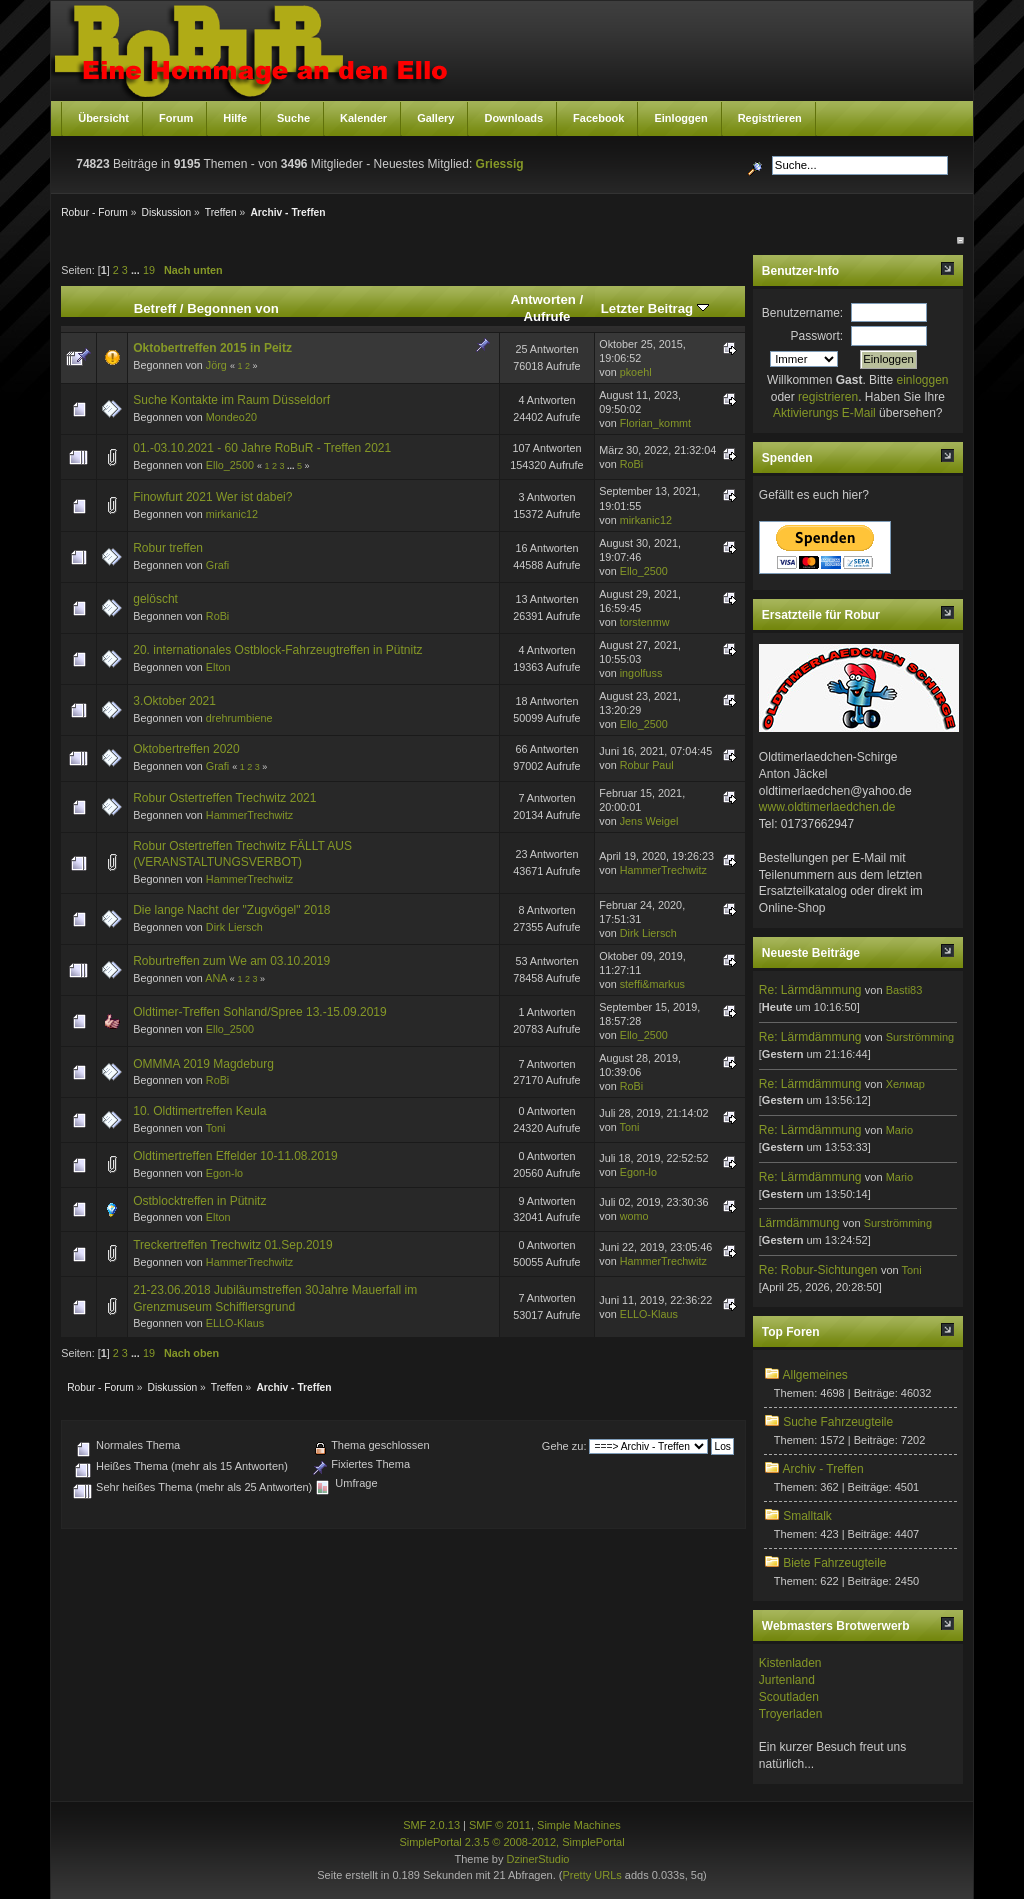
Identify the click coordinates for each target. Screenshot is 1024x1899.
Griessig (500, 164)
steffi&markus (652, 984)
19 (149, 270)
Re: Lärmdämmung (810, 990)
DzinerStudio (537, 1859)
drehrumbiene (239, 718)
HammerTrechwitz (249, 815)
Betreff (155, 308)
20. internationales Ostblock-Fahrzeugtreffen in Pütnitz (277, 650)
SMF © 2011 (500, 1825)
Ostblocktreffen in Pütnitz (199, 1201)
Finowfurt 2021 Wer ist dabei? (212, 497)
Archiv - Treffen (822, 1469)
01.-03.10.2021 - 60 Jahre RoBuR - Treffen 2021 (262, 448)
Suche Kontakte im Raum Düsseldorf (231, 400)
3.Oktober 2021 (174, 701)
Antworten (543, 299)
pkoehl (636, 372)
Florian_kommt (655, 423)
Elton (218, 667)
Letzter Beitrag (655, 308)
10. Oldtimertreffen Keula (199, 1111)
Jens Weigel (649, 821)
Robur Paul (647, 765)
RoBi (631, 464)
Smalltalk (807, 1516)
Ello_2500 (230, 465)
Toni (216, 1128)
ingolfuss (641, 673)
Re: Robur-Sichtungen (818, 1270)
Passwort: (817, 336)
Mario (900, 1130)
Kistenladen (790, 1663)
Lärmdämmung (799, 1223)
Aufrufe (546, 316)
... (137, 270)
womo (634, 1216)
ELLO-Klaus (235, 1323)
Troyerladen (791, 1714)
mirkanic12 (232, 514)
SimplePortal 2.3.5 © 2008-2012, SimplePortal (511, 1842)
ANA (216, 978)
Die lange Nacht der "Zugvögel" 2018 (231, 910)
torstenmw (645, 622)
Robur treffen (168, 548)
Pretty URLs (591, 1875)
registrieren (828, 397)
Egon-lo (224, 1173)
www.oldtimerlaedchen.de (827, 807)
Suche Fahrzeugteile (838, 1422)
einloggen (922, 380)
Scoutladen (789, 1697)
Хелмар (905, 1084)
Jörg (216, 365)
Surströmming (920, 1037)
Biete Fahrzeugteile (834, 1563)
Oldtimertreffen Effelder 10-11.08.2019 (235, 1156)
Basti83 (904, 990)
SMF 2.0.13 (431, 1825)
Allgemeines (814, 1375)
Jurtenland (787, 1680)
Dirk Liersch (234, 927)
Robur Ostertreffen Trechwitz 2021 (224, 798)
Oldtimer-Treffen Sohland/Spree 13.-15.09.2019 (260, 1012)
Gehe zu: (564, 1446)
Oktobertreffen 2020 (186, 749)
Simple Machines (579, 1825)
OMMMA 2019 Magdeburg (203, 1064)
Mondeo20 (231, 417)
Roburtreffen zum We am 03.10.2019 (231, 961)
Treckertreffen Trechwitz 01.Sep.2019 (232, 1245)
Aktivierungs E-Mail (824, 413)
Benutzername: (802, 313)
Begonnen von (233, 308)
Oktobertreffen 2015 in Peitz (212, 348)
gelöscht (155, 599)
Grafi (217, 565)
